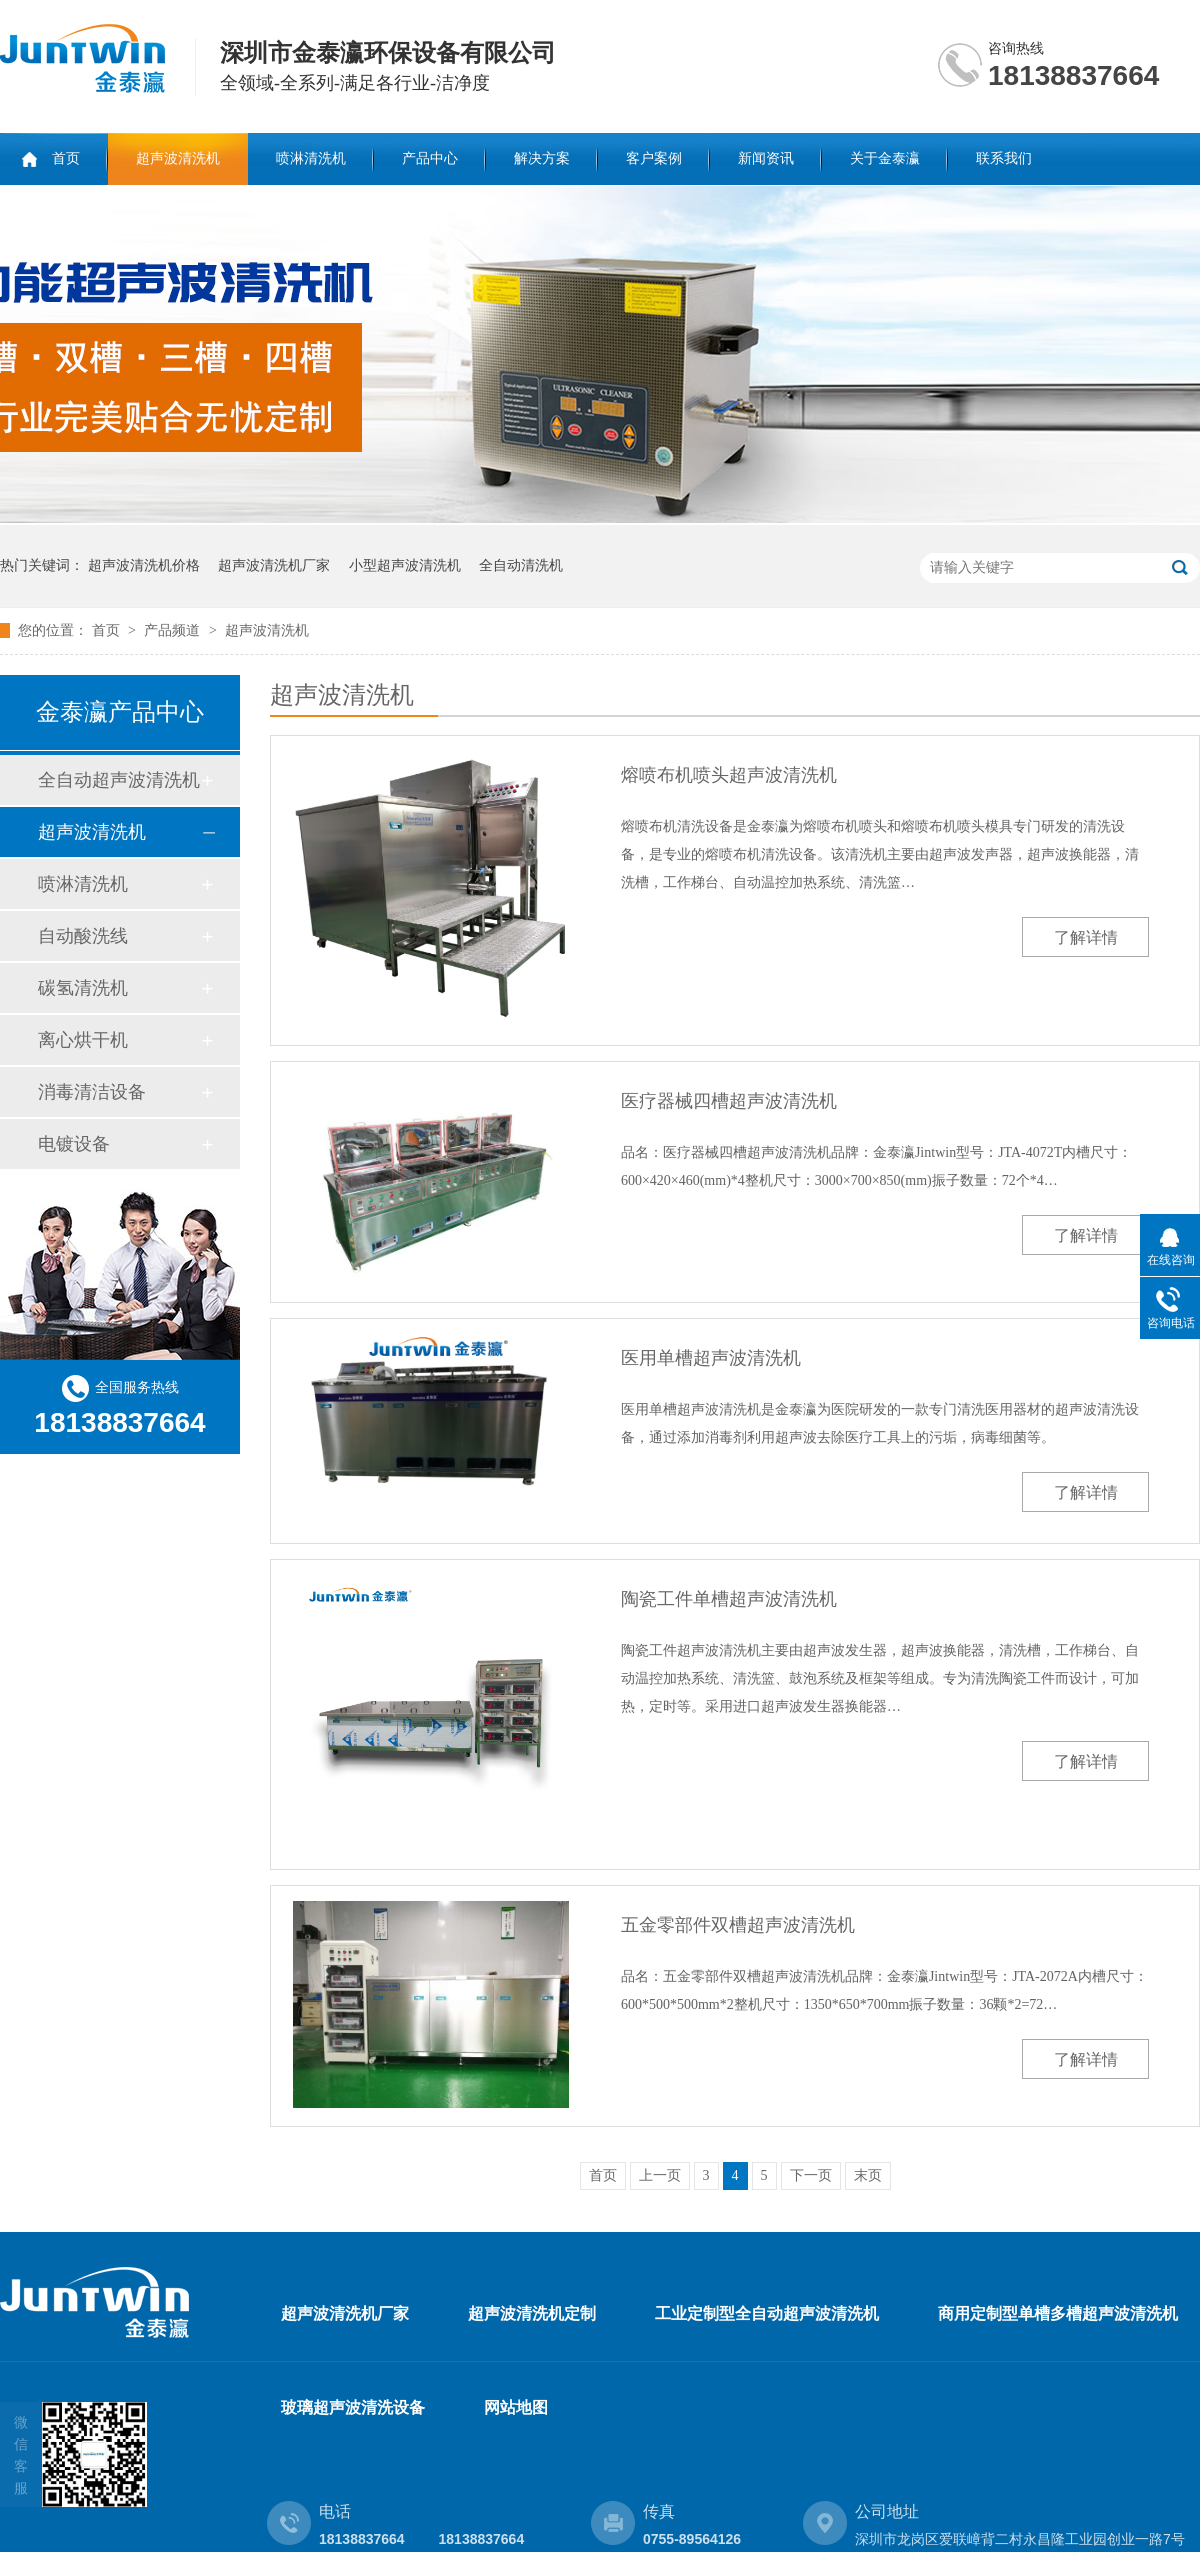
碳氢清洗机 (83, 988)
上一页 (660, 2175)
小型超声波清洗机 (405, 565)
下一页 (811, 2175)
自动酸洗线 (83, 936)
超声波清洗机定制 (532, 2313)
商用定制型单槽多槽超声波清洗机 (1058, 2313)
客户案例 (654, 158)
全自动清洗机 (521, 565)
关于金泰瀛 (885, 158)
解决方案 (542, 158)
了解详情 (1086, 937)
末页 (868, 2175)
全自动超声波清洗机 (119, 780)
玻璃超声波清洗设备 (353, 2407)
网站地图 (516, 2407)
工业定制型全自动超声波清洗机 (767, 2313)
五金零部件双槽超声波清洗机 (738, 1925)
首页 (66, 158)
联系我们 (1004, 158)
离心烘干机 (83, 1040)
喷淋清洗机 (311, 158)
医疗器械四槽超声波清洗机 (729, 1101)
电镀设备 (74, 1144)
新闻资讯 (766, 158)
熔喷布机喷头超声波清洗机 (729, 775)
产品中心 (430, 158)
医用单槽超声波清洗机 (711, 1358)
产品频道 (174, 630)
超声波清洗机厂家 (274, 565)
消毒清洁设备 (92, 1092)
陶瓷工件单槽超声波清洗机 (729, 1599)
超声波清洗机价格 (144, 565)
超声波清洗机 (178, 158)
